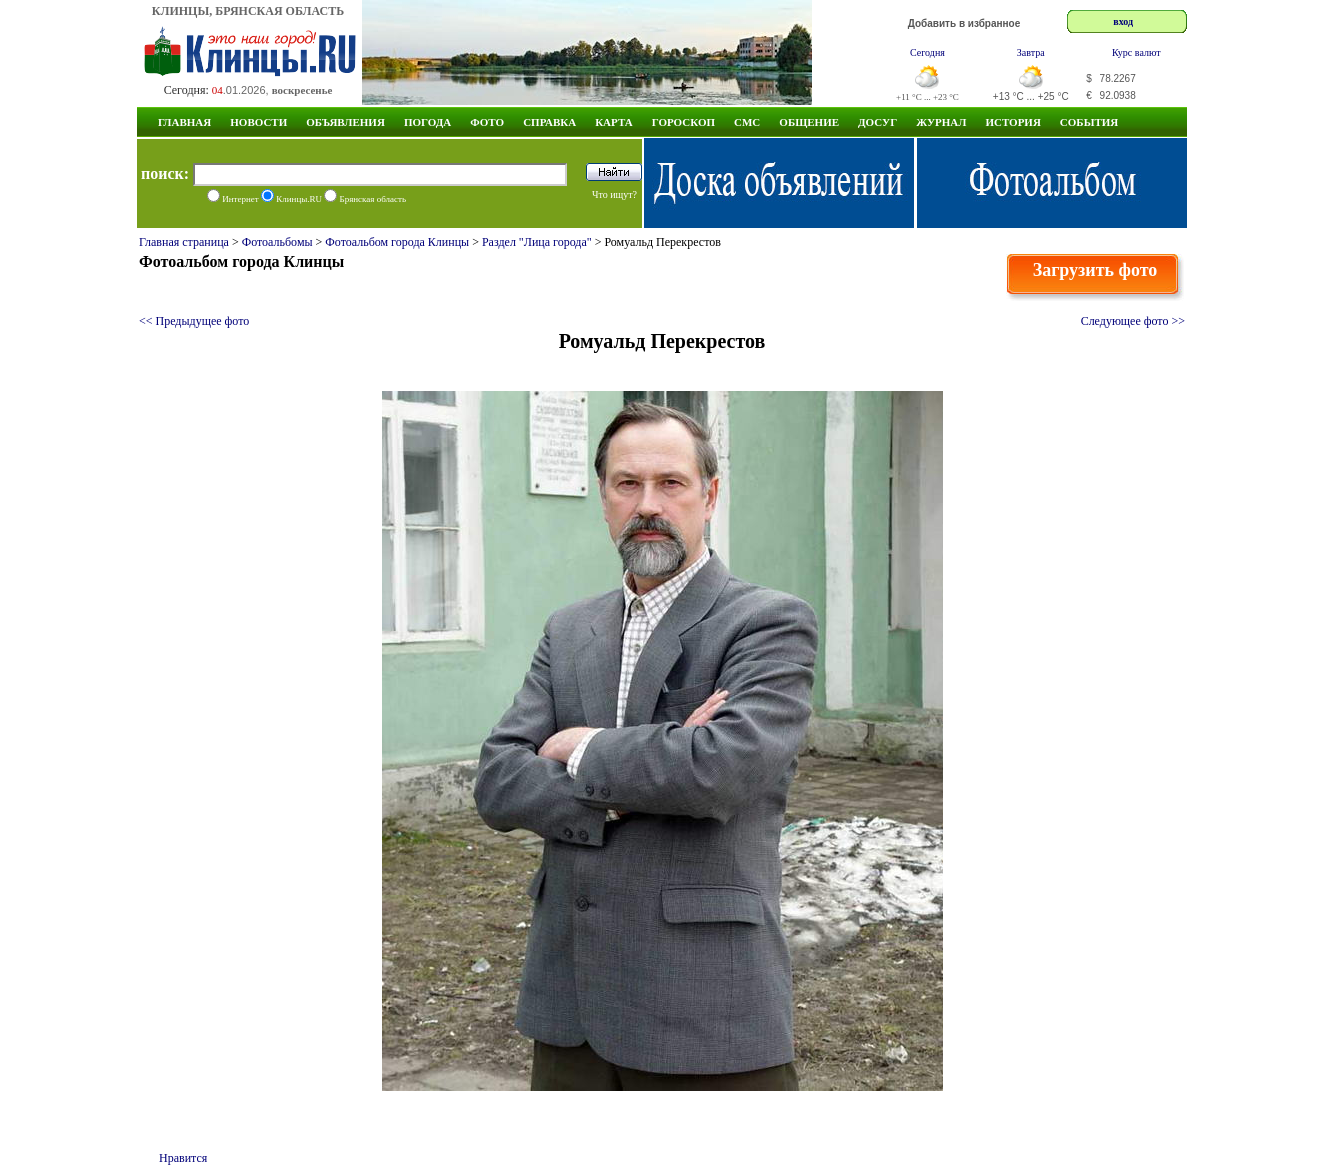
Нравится (183, 1158)
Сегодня (927, 52)
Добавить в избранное (964, 23)
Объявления (345, 122)
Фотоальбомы (277, 242)
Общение (809, 122)
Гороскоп (683, 122)
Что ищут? (614, 194)
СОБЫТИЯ (1089, 122)
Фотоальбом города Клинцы (397, 242)
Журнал (941, 122)
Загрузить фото (1095, 270)
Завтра (1031, 52)
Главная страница (184, 242)
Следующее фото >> (1133, 321)
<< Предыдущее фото (194, 321)
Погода (427, 122)
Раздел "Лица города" (537, 242)
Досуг (877, 122)
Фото (487, 122)
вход (1123, 21)
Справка (549, 122)
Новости (258, 122)
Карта (614, 122)
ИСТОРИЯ (1012, 122)
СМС (747, 122)
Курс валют (1136, 52)
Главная (184, 122)
